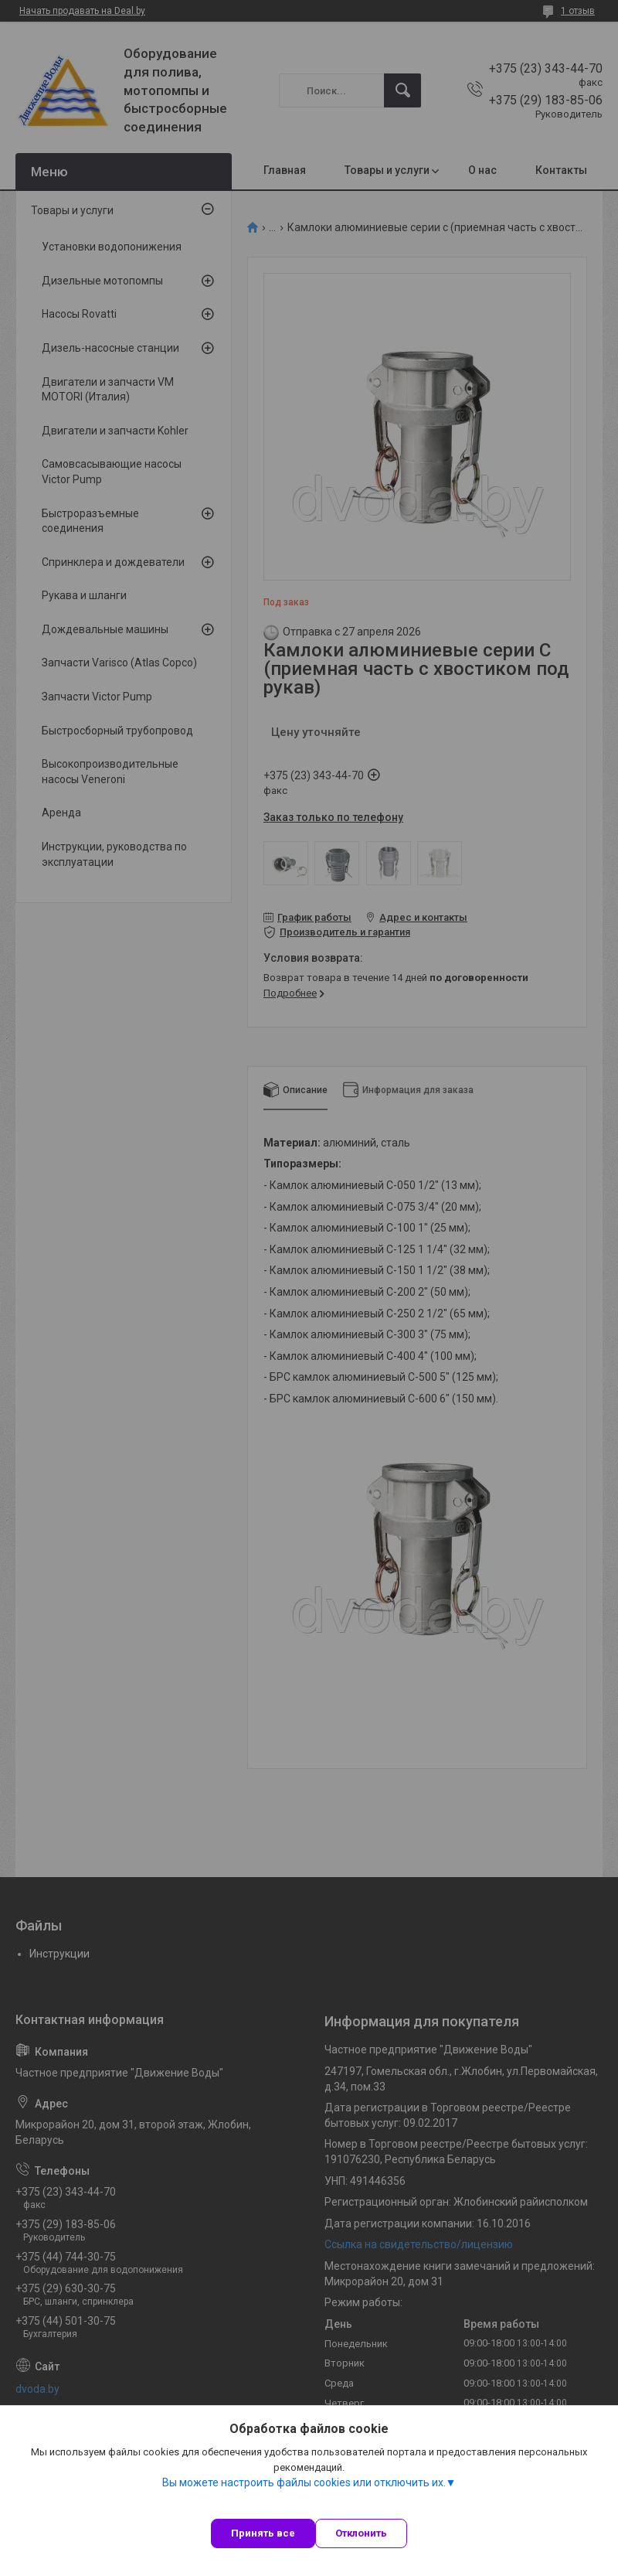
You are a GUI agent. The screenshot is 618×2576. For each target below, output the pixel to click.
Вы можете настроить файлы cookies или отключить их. (304, 2482)
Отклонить (361, 2533)
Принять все (263, 2533)
